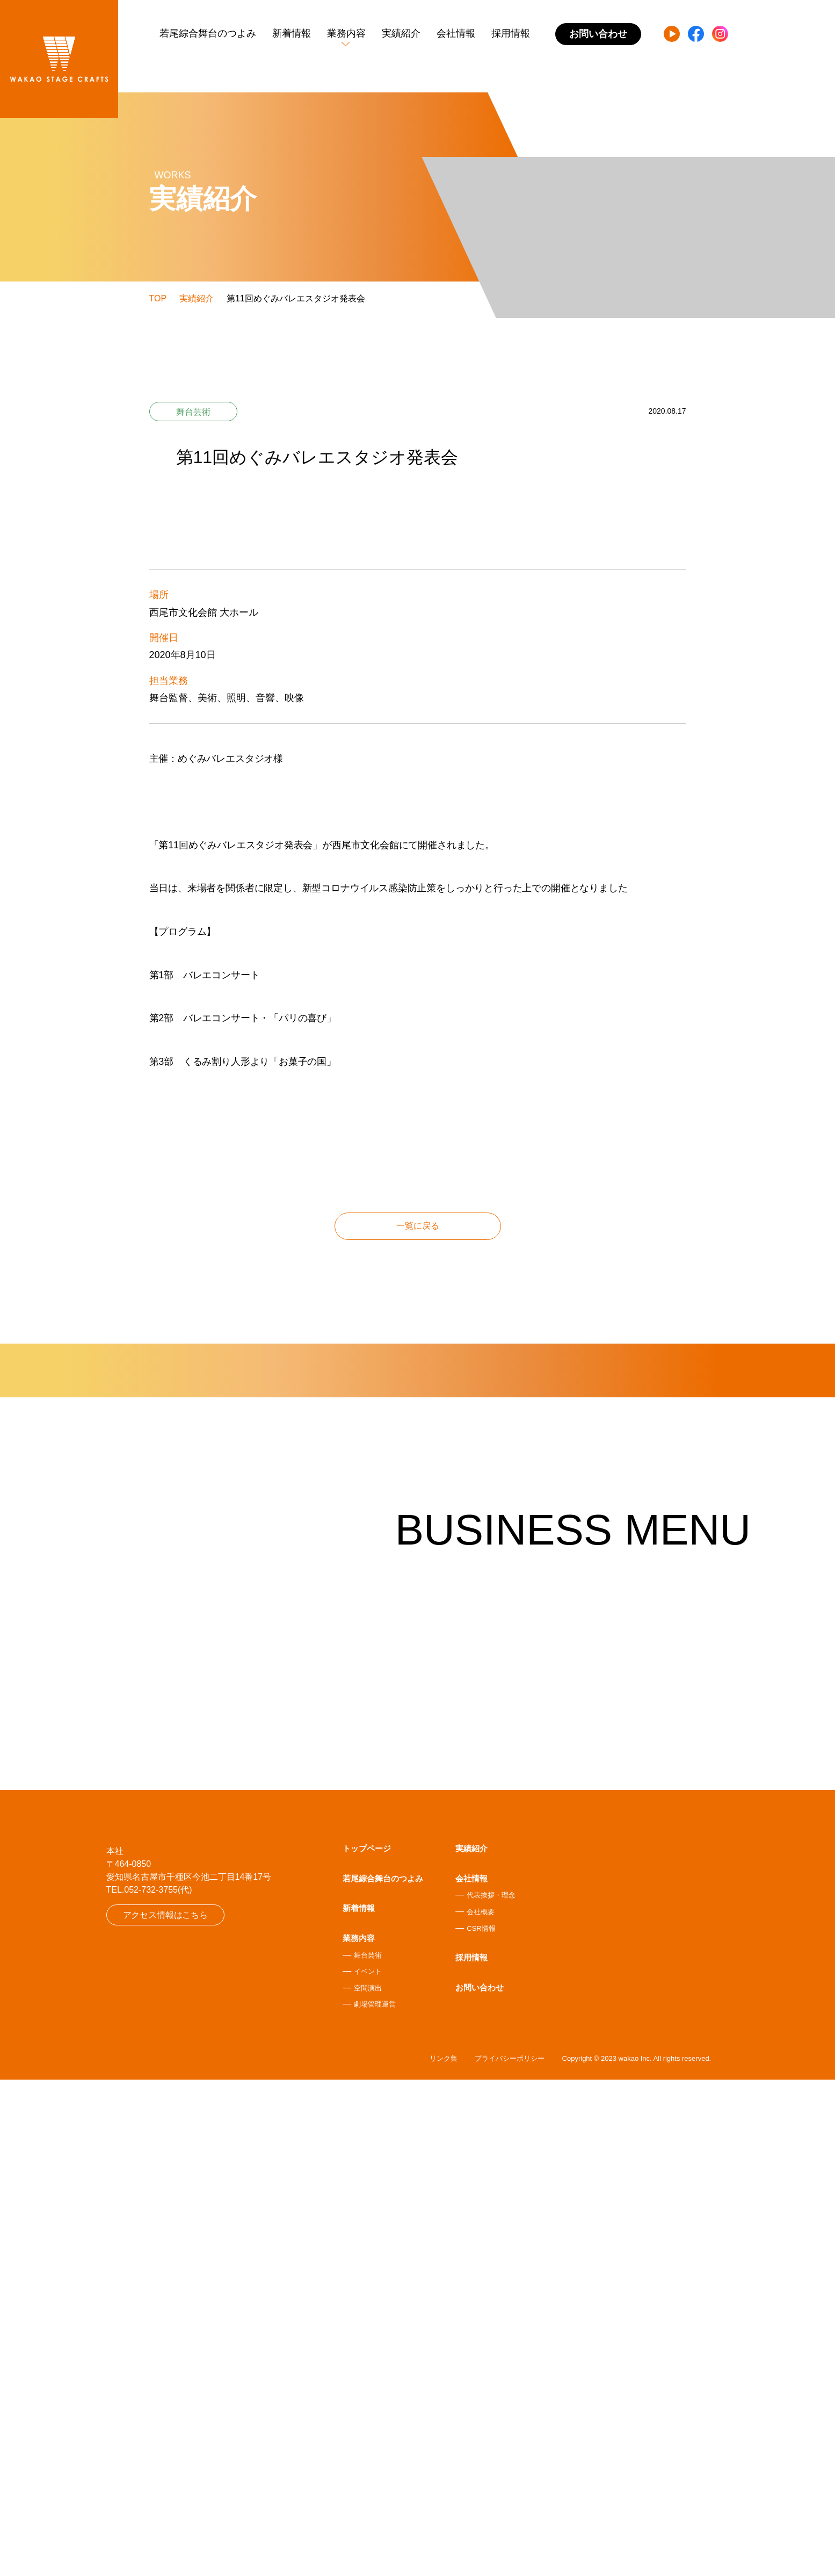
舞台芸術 (368, 2449)
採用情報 (510, 33)
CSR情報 (481, 2423)
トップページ (367, 2343)
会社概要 (481, 2406)
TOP (158, 298)
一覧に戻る (417, 1490)
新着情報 (291, 33)
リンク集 (444, 2555)
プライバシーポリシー (509, 2555)
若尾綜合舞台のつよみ (207, 33)
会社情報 (456, 33)
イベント (368, 2466)
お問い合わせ (479, 2482)
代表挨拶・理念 (491, 2390)
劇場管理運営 (375, 2499)
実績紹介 (401, 33)
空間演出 (368, 2483)
